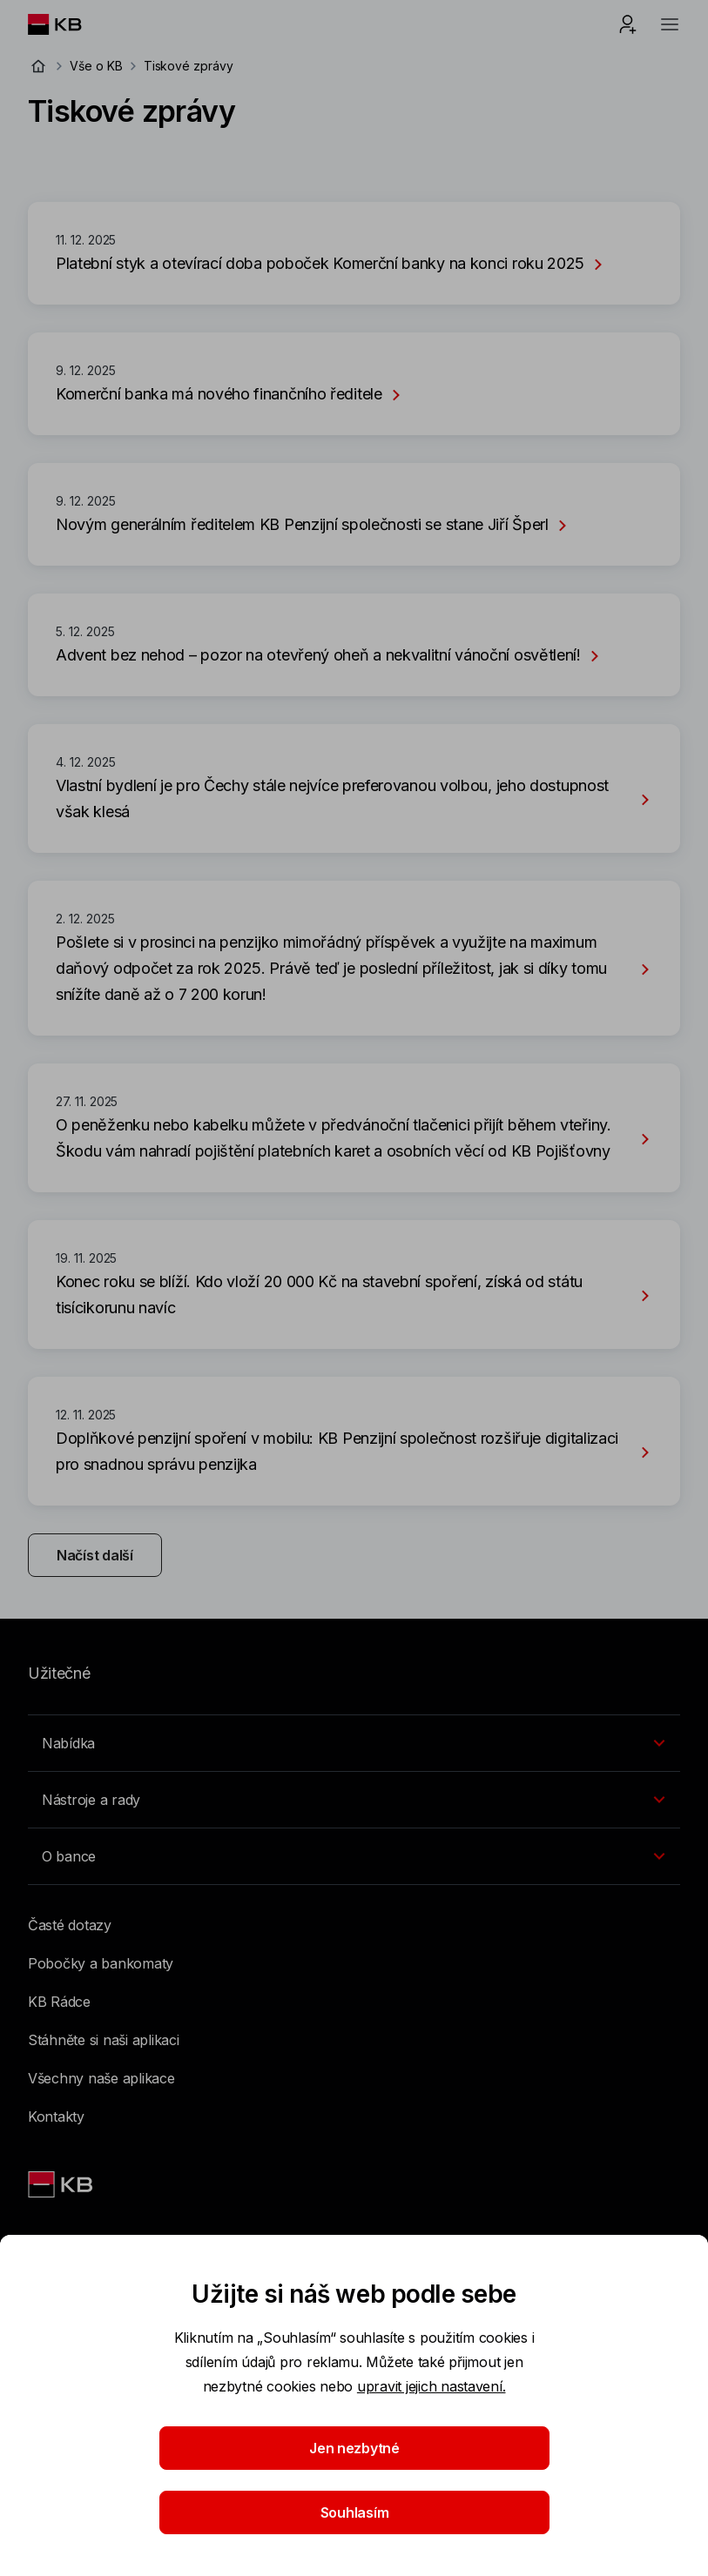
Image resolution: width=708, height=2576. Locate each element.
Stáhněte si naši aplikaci (103, 2040)
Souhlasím (354, 2512)
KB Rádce (59, 2001)
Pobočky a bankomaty (100, 1963)
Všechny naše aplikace (101, 2078)
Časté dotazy (69, 1925)
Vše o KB (96, 65)
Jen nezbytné (354, 2448)
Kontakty (56, 2116)
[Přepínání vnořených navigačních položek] (354, 1743)
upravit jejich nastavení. (431, 2386)
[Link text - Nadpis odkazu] (62, 2184)
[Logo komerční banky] (68, 24)
